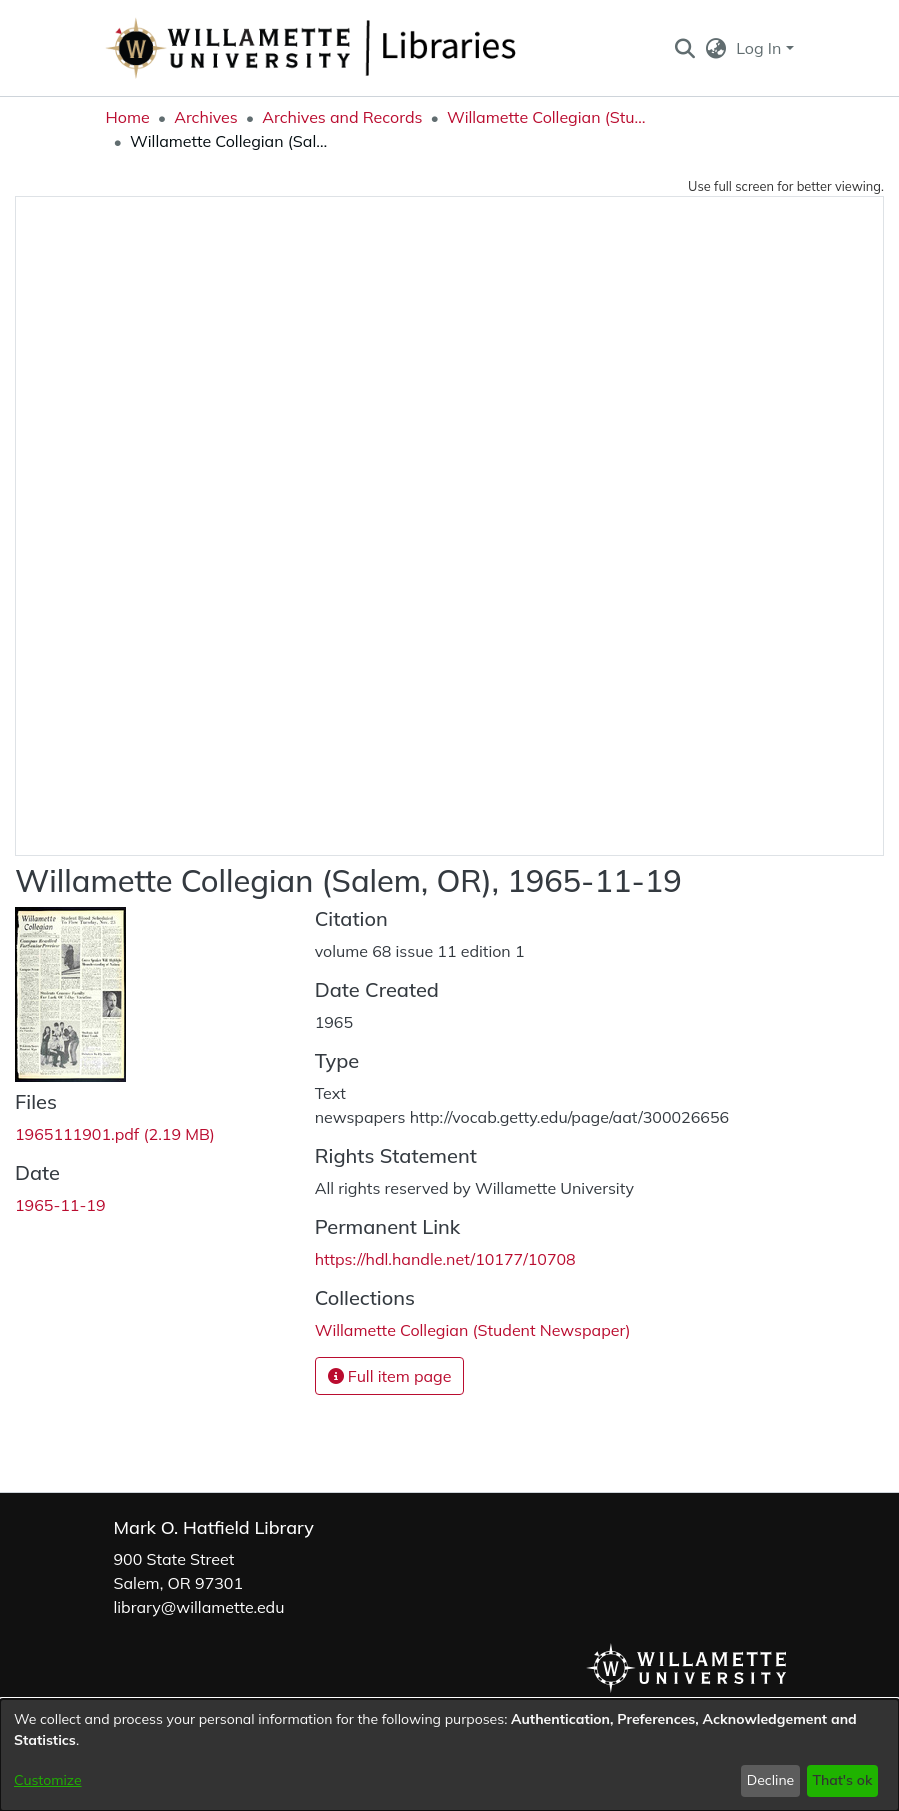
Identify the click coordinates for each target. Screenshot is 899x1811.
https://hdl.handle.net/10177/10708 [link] (445, 1259)
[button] (685, 48)
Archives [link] (206, 117)
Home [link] (128, 117)
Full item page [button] (390, 1376)
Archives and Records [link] (342, 117)
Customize (48, 1780)
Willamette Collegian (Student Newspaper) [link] (547, 117)
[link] (115, 1134)
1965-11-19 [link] (60, 1205)
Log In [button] (760, 48)
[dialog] (449, 1755)
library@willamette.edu (199, 1607)
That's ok (842, 1780)
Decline (771, 1780)
